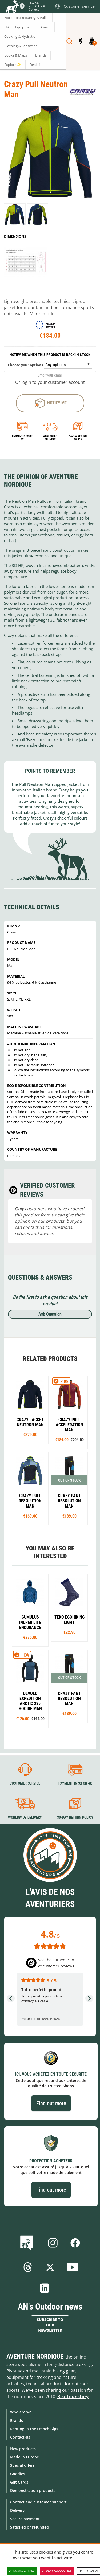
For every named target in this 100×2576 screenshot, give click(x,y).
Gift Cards (19, 2482)
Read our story (73, 2396)
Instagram (52, 2243)
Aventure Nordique (34, 2356)
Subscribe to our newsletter (50, 2325)
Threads (27, 2267)
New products (23, 2448)
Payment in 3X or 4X (75, 1783)
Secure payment (25, 2518)
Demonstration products (32, 2490)
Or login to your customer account (50, 382)
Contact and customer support (38, 2501)
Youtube (72, 2267)
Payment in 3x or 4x (22, 438)
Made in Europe (24, 2456)
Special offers (22, 2465)
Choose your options (25, 364)
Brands (16, 2420)
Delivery (17, 2510)
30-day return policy (75, 1817)
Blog (27, 2242)
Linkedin (44, 2288)
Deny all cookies (57, 2571)
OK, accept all (21, 2571)
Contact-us (20, 2437)
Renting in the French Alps (34, 2428)
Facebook (75, 2243)
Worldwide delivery (50, 438)
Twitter (50, 2267)
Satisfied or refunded (29, 2527)
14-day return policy (78, 438)
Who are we (20, 2411)
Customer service (25, 1783)
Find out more (51, 2103)
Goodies (17, 2473)
